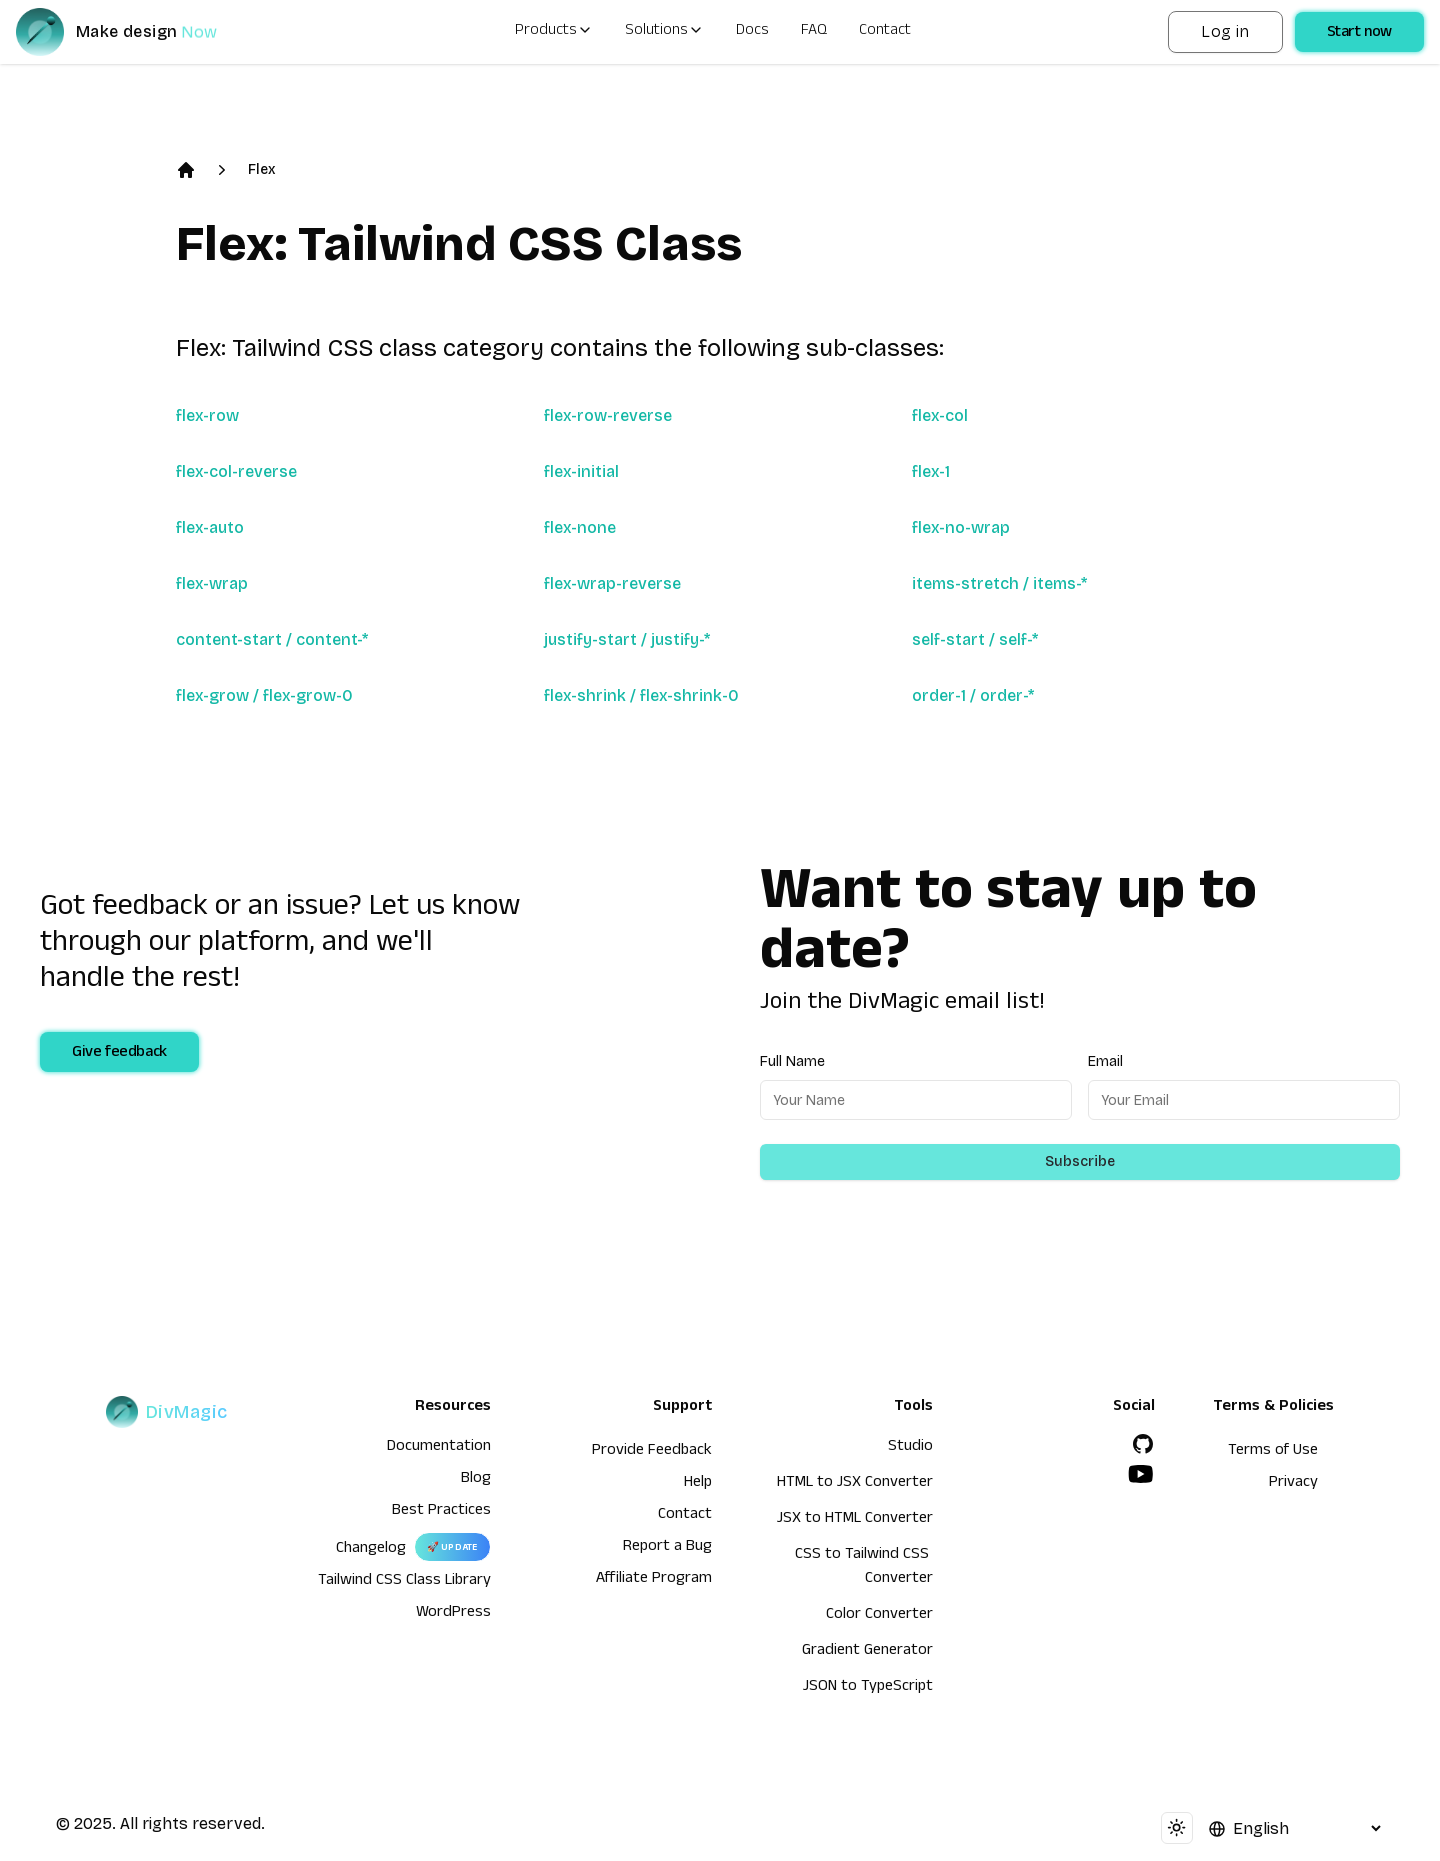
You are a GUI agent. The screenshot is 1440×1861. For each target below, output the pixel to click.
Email (1105, 1061)
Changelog (371, 1550)
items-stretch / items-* (999, 583)
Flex (261, 169)
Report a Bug (667, 1548)
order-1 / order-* (973, 695)
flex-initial (581, 471)
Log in (1225, 31)
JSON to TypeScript (868, 1688)
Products (554, 32)
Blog (476, 1480)
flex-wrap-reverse (612, 583)
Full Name (792, 1061)
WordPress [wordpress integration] (453, 1614)
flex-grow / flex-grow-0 (264, 695)
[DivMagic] (136, 32)
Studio (910, 1448)
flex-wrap (212, 583)
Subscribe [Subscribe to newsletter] (1080, 1161)
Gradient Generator (867, 1652)
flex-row (207, 415)
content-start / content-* (272, 639)
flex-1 (931, 471)
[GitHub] (1143, 1444)
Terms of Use (1273, 1452)
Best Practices (441, 1512)
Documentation (439, 1448)
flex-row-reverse (608, 415)
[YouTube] (1141, 1474)
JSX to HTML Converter (855, 1520)
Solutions (664, 32)
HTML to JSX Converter (855, 1484)
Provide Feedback (652, 1452)
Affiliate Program (654, 1580)
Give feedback (119, 1054)
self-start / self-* (975, 639)
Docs (752, 32)
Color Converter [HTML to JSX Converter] (879, 1616)
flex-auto (210, 527)
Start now (1359, 34)
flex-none (580, 527)
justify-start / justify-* (627, 639)
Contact (885, 32)
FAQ (814, 32)
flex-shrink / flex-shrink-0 (641, 695)
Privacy (1293, 1484)
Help (698, 1484)
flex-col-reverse (236, 471)
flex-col (940, 415)
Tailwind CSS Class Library (404, 1582)
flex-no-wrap (961, 527)
